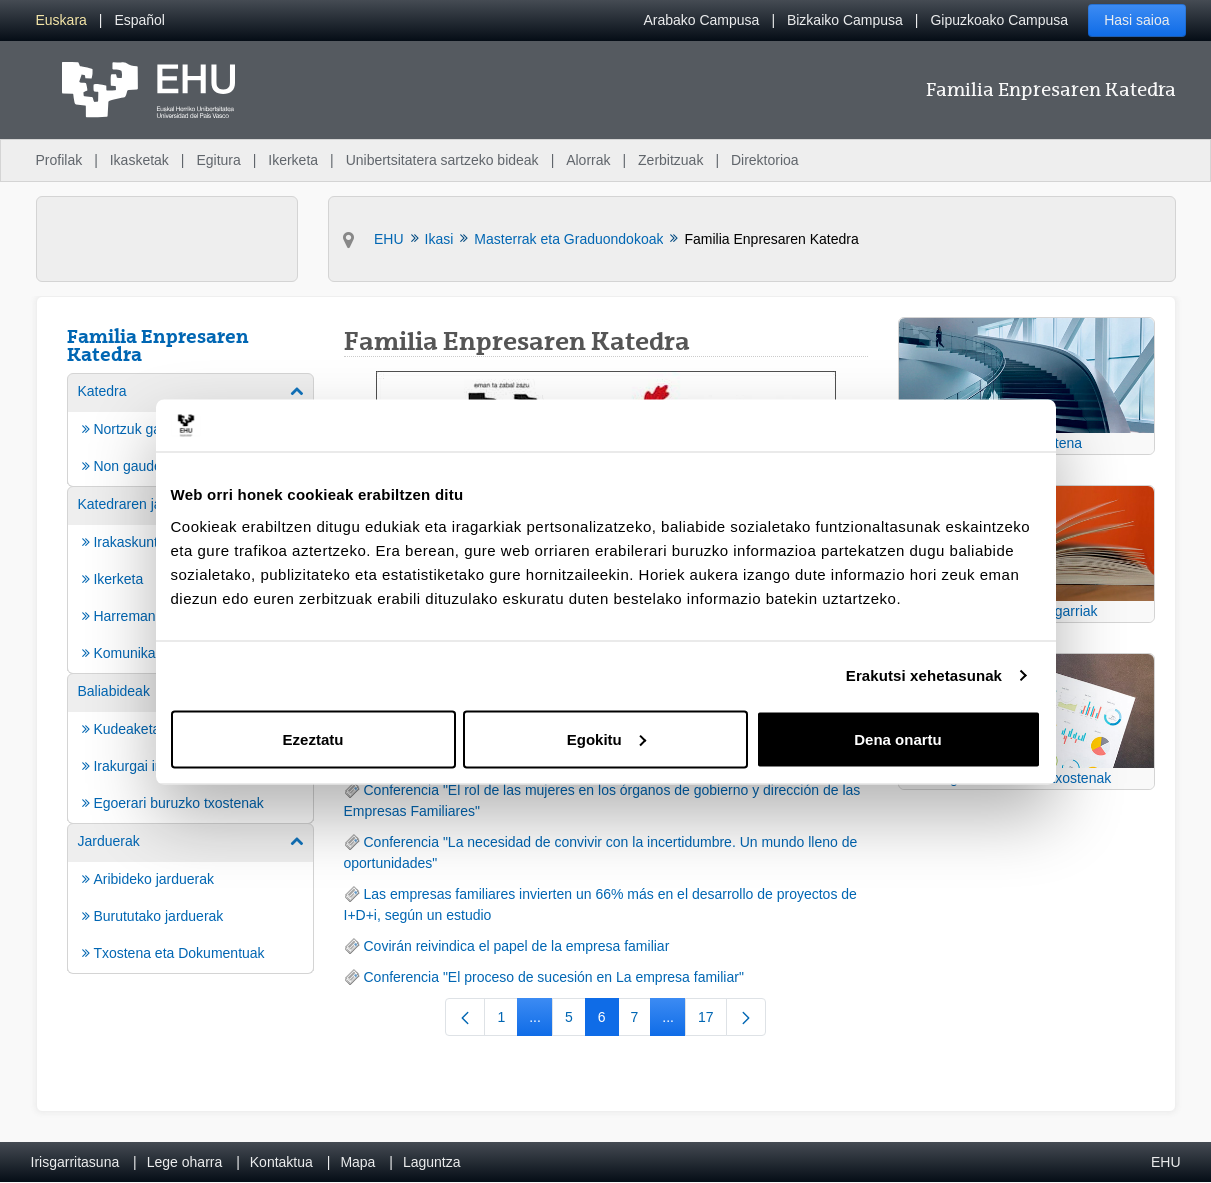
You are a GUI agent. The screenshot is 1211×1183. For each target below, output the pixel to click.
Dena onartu (898, 738)
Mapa (357, 1162)
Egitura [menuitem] (218, 160)
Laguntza (432, 1162)
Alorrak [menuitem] (588, 160)
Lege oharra (185, 1162)
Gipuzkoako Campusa (999, 20)
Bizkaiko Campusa (845, 20)
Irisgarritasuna (75, 1162)
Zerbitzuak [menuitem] (670, 160)
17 (712, 1021)
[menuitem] (61, 20)
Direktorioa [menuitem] (765, 160)
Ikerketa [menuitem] (293, 160)
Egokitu (606, 738)
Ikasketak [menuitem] (139, 160)
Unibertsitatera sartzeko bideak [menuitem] (442, 160)
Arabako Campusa (701, 20)
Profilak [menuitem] (59, 160)
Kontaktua (281, 1162)
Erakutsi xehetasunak (924, 675)
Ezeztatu (313, 738)
